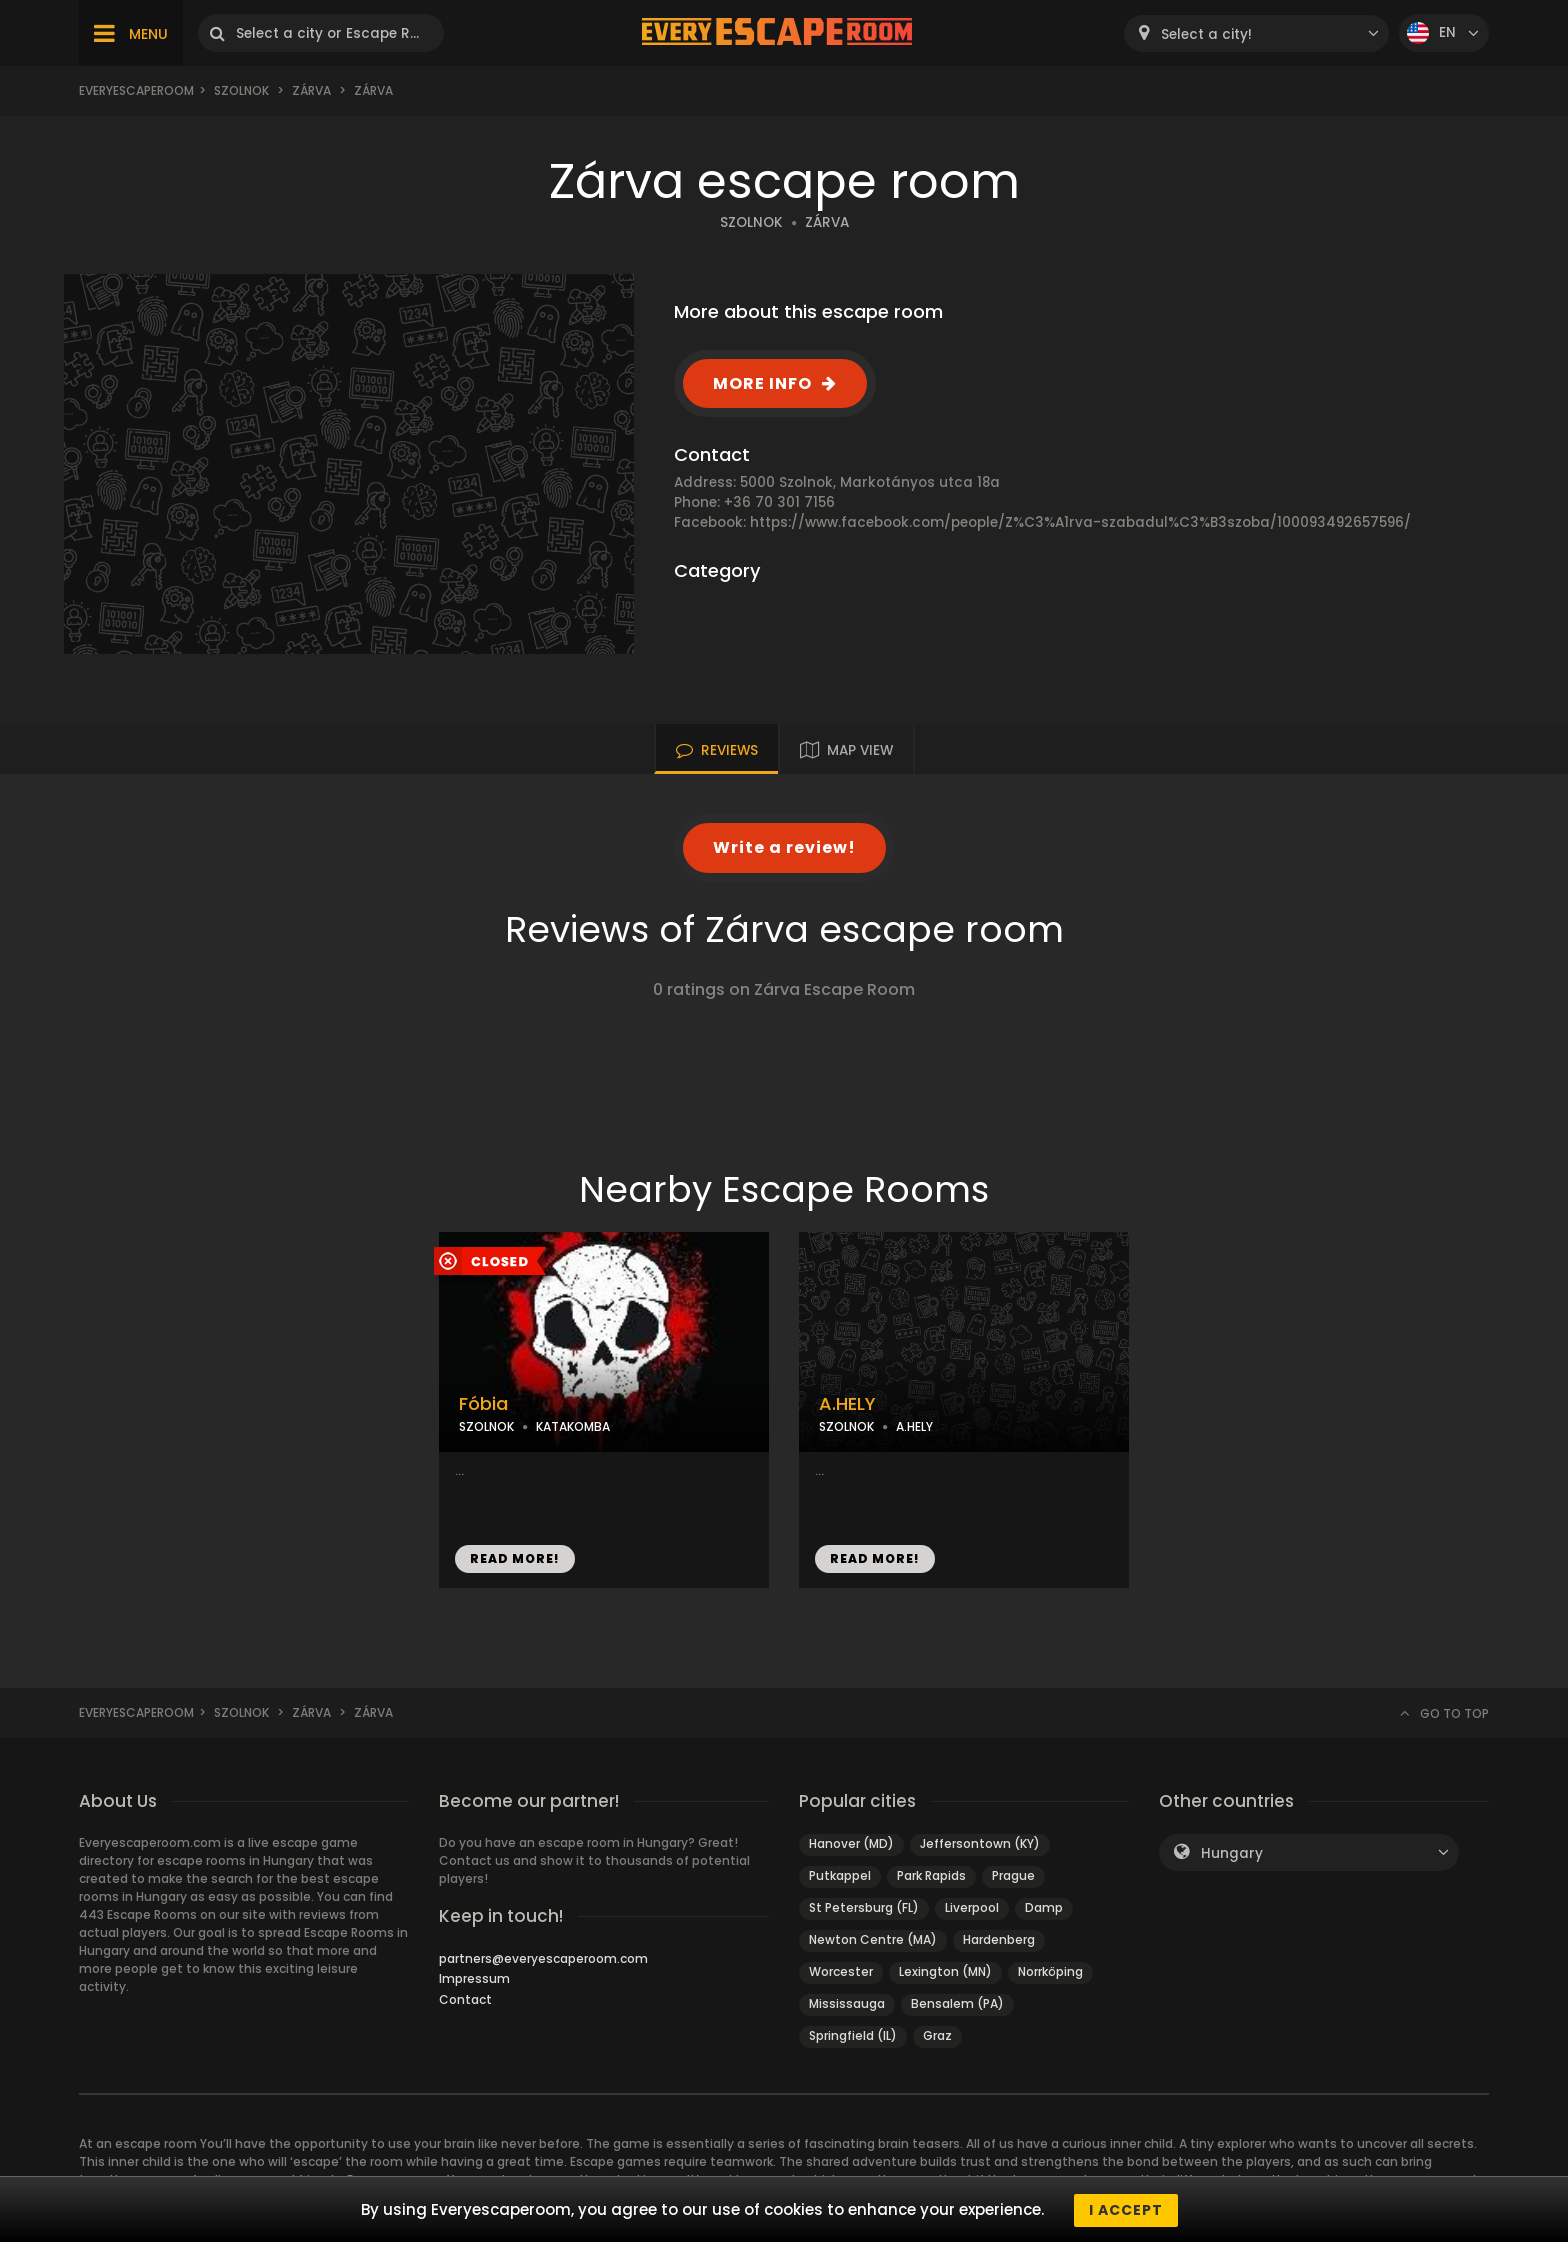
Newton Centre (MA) (873, 1939)
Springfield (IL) (853, 2035)
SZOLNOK (751, 222)
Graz (937, 2035)
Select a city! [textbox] (1206, 34)
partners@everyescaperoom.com (543, 1958)
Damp (1044, 1907)
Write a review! (784, 847)
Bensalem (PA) (957, 2003)
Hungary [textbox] (1232, 1853)
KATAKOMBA (573, 1426)
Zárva (311, 90)
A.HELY (847, 1404)
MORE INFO (762, 383)
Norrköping (1050, 1971)
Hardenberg (999, 1939)
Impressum (474, 1978)
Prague (1013, 1875)
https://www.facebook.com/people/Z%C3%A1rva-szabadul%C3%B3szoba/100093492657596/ (1080, 522)
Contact (465, 1999)
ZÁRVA (827, 222)
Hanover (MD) (851, 1843)
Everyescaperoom (136, 90)
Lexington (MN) (945, 1971)
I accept (1126, 2210)
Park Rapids (931, 1875)
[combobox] (1256, 33)
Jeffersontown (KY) (980, 1843)
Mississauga (847, 2003)
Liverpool (972, 1907)
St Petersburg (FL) (864, 1907)
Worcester (841, 1971)
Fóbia (483, 1404)
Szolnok (241, 90)
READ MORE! (515, 1558)
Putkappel (840, 1875)
